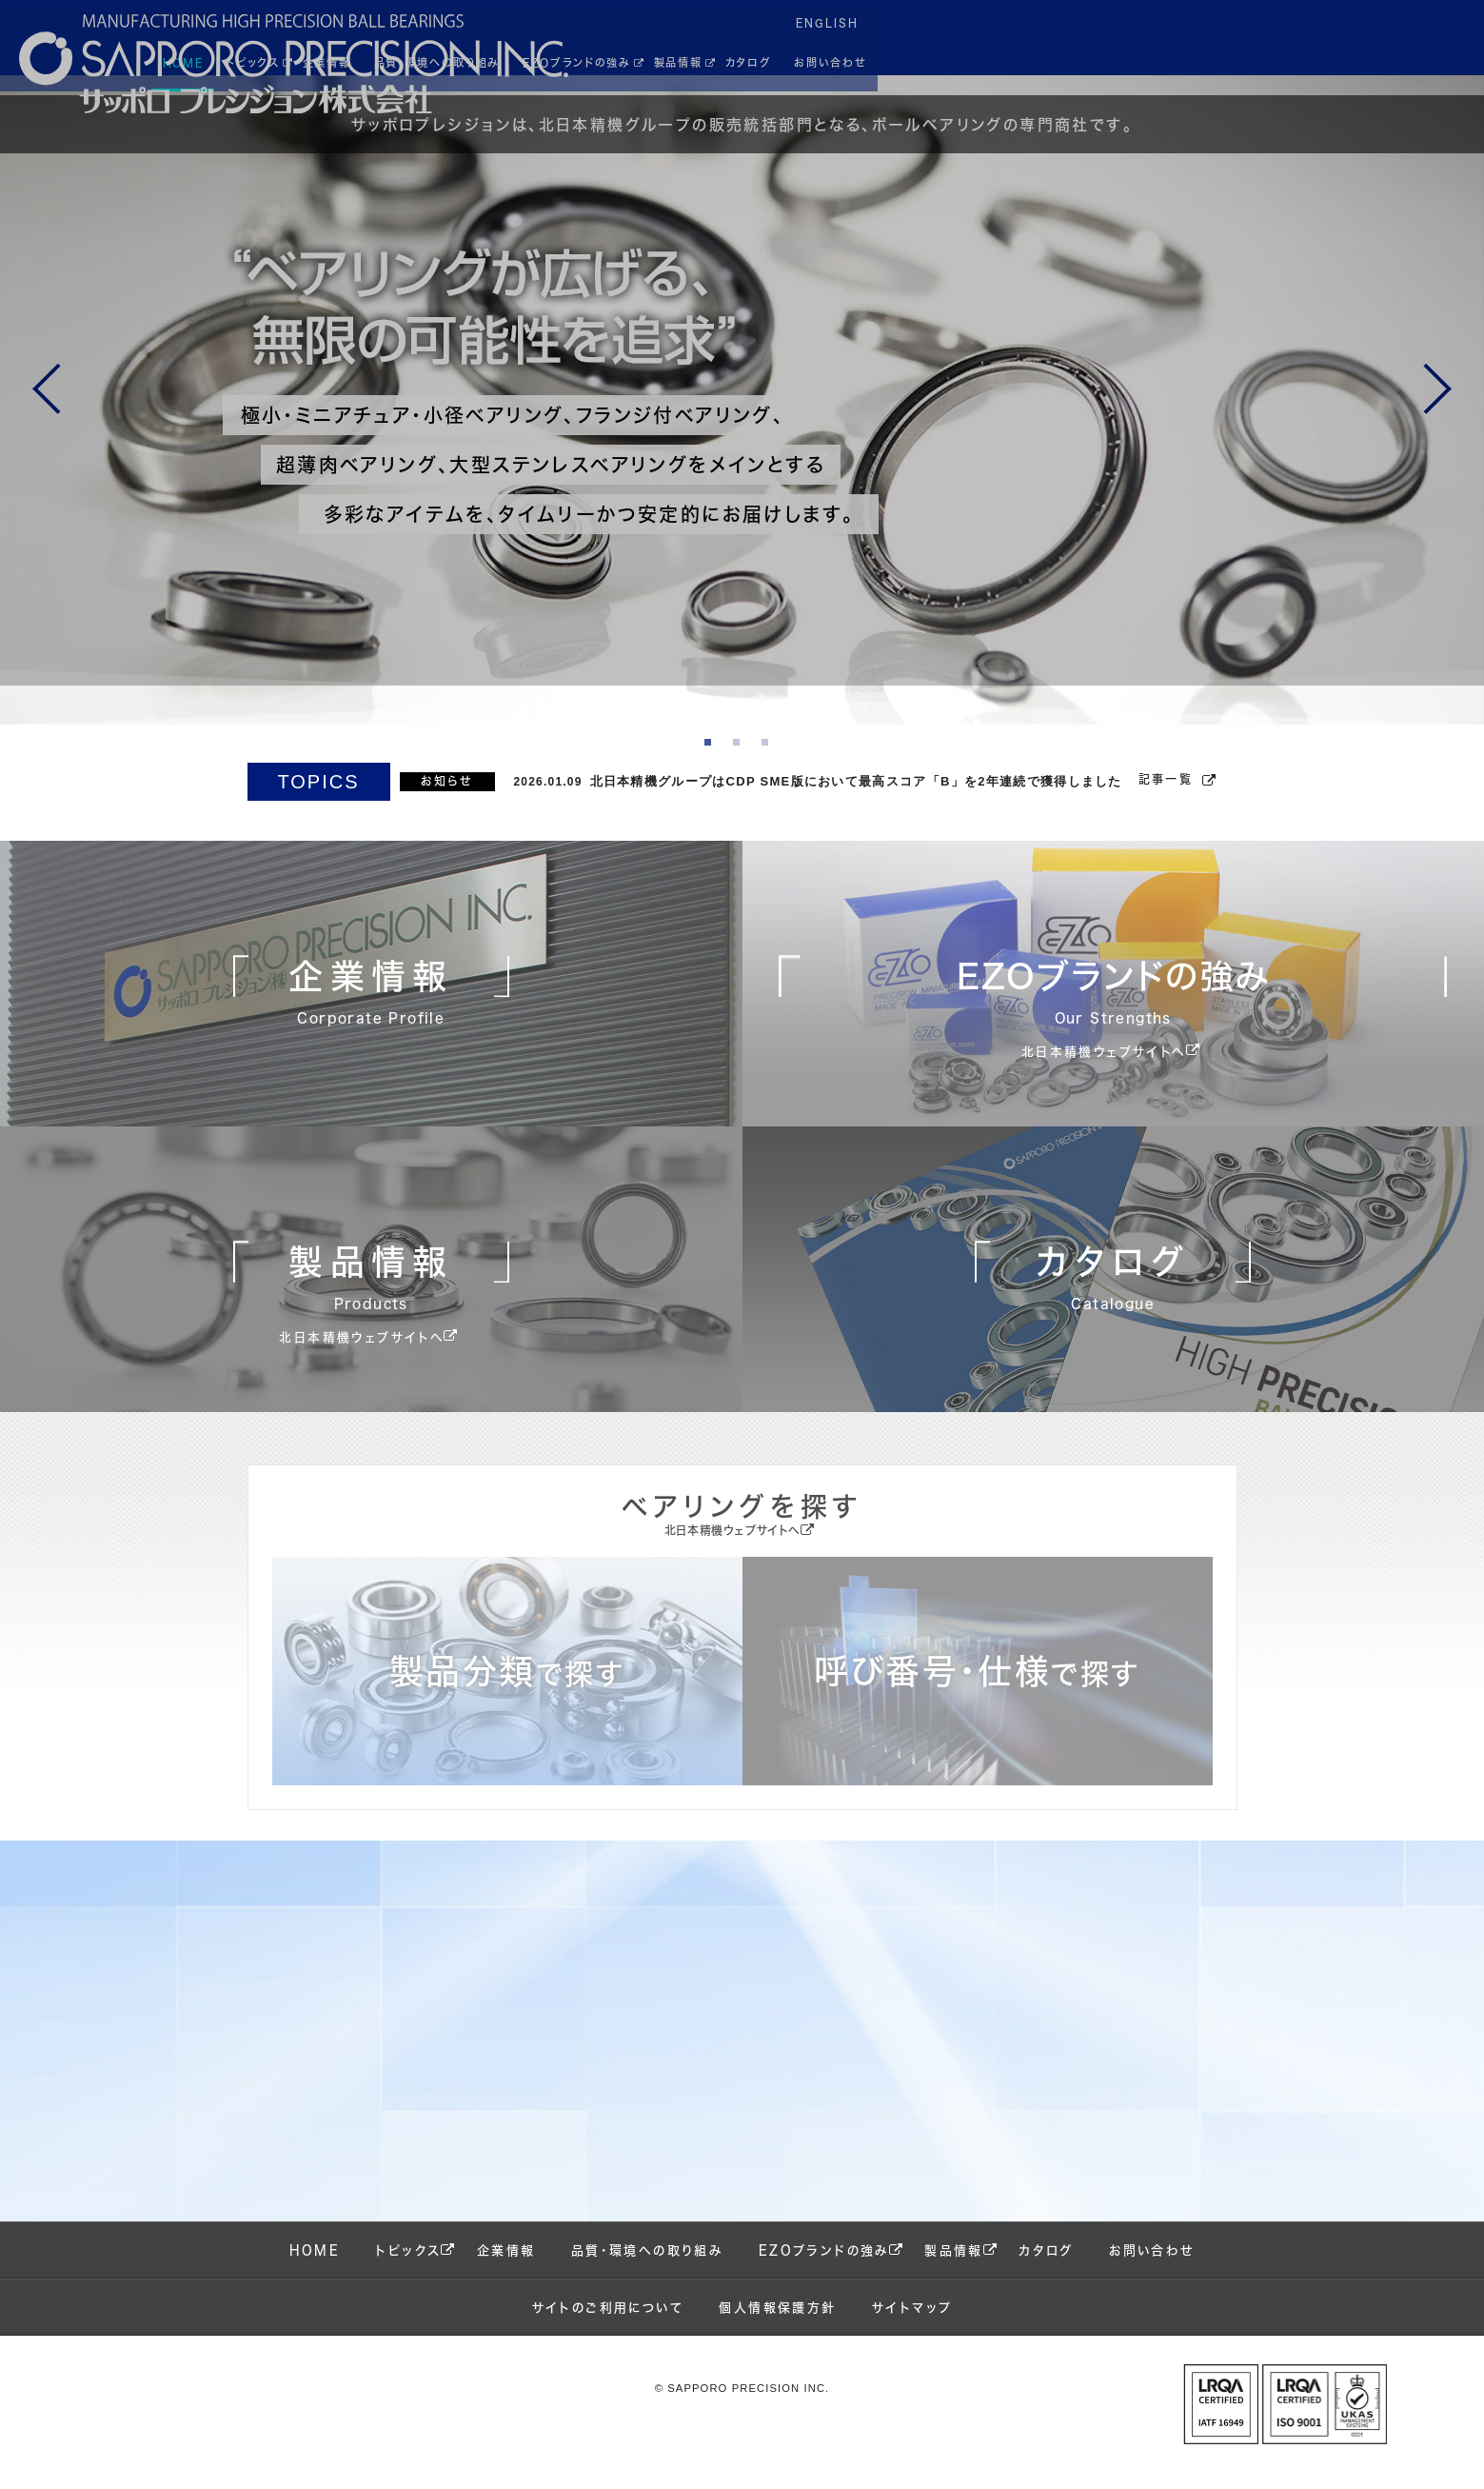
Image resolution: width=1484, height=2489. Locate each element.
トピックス (408, 2270)
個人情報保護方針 (777, 2327)
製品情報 (953, 2270)
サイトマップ (912, 2327)
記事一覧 (1166, 799)
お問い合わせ (1151, 2270)
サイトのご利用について (607, 2327)
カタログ (1046, 2270)
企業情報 (506, 2270)
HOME (314, 2270)
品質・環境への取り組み (646, 2270)
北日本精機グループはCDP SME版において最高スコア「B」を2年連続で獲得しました (856, 801)
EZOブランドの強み (824, 2270)
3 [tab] (771, 763)
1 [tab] (713, 763)
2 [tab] (742, 763)
